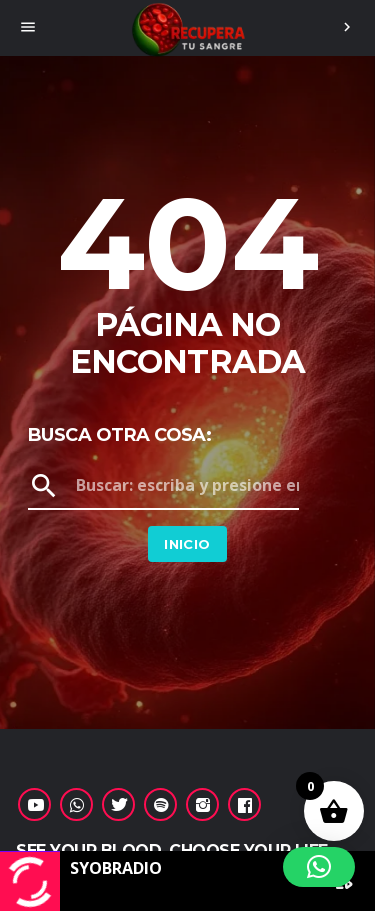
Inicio (187, 544)
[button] (319, 867)
